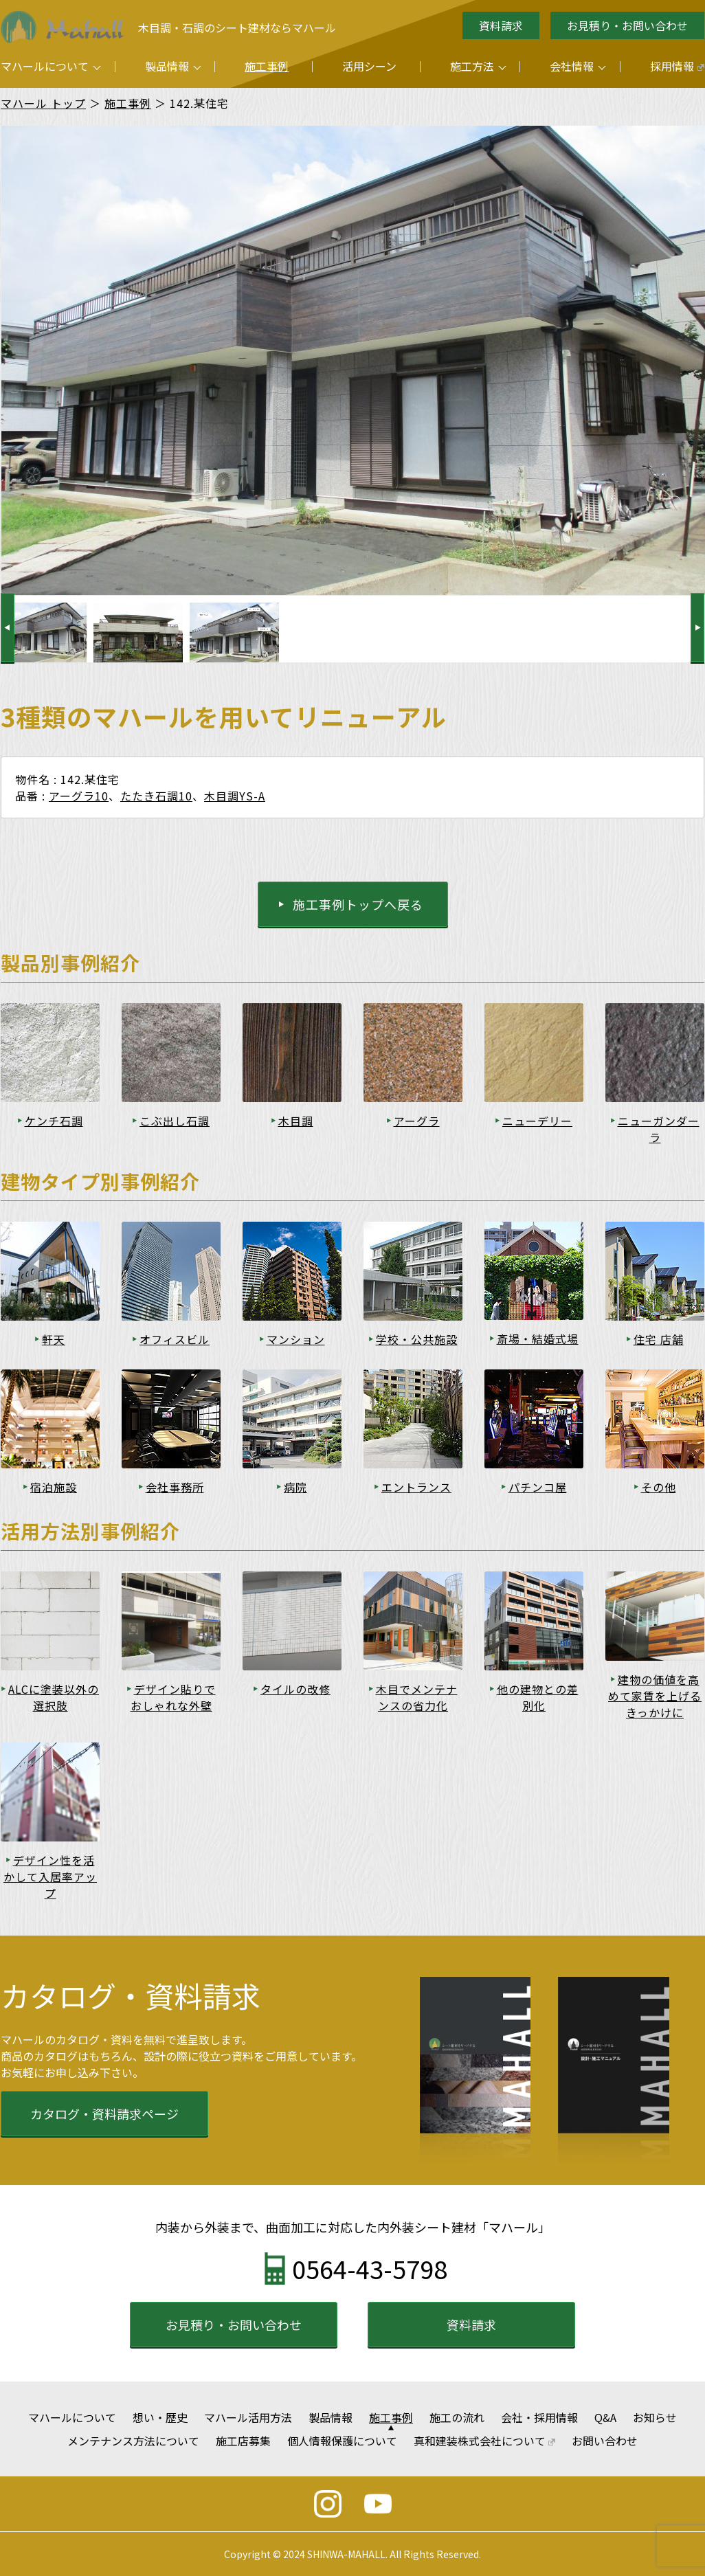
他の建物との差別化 (538, 1697)
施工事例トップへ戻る (358, 904)
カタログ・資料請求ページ (104, 2114)
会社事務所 (175, 1487)
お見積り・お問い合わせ (627, 25)
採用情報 (677, 66)
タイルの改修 (295, 1689)
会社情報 (572, 66)
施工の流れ (456, 2417)
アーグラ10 (79, 795)
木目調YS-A (234, 795)
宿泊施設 (53, 1487)
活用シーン (369, 66)
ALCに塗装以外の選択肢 (53, 1697)
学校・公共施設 (417, 1339)
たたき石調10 (156, 795)
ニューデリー (537, 1120)
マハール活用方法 (248, 2417)
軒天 (53, 1339)
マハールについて (45, 66)
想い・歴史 (160, 2417)
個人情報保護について (342, 2440)
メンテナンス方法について (133, 2440)
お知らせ (655, 2417)
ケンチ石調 (54, 1120)
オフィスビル (174, 1339)
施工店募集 (243, 2440)
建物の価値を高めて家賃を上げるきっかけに (655, 1696)
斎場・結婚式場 (538, 1338)
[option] (138, 632)
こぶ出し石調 (174, 1120)
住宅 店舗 (659, 1339)
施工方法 (472, 66)
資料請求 (501, 25)
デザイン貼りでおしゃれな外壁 (173, 1697)
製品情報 (167, 66)
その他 (658, 1487)
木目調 (295, 1120)
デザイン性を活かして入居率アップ (50, 1876)
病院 (295, 1487)
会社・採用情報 (539, 2417)
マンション (296, 1339)
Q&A (605, 2417)
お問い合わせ (605, 2440)
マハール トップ (43, 103)
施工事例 (267, 66)
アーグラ (417, 1120)
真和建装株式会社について (485, 2440)
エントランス (416, 1487)
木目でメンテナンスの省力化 (417, 1697)
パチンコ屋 (537, 1487)
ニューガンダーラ (659, 1128)
